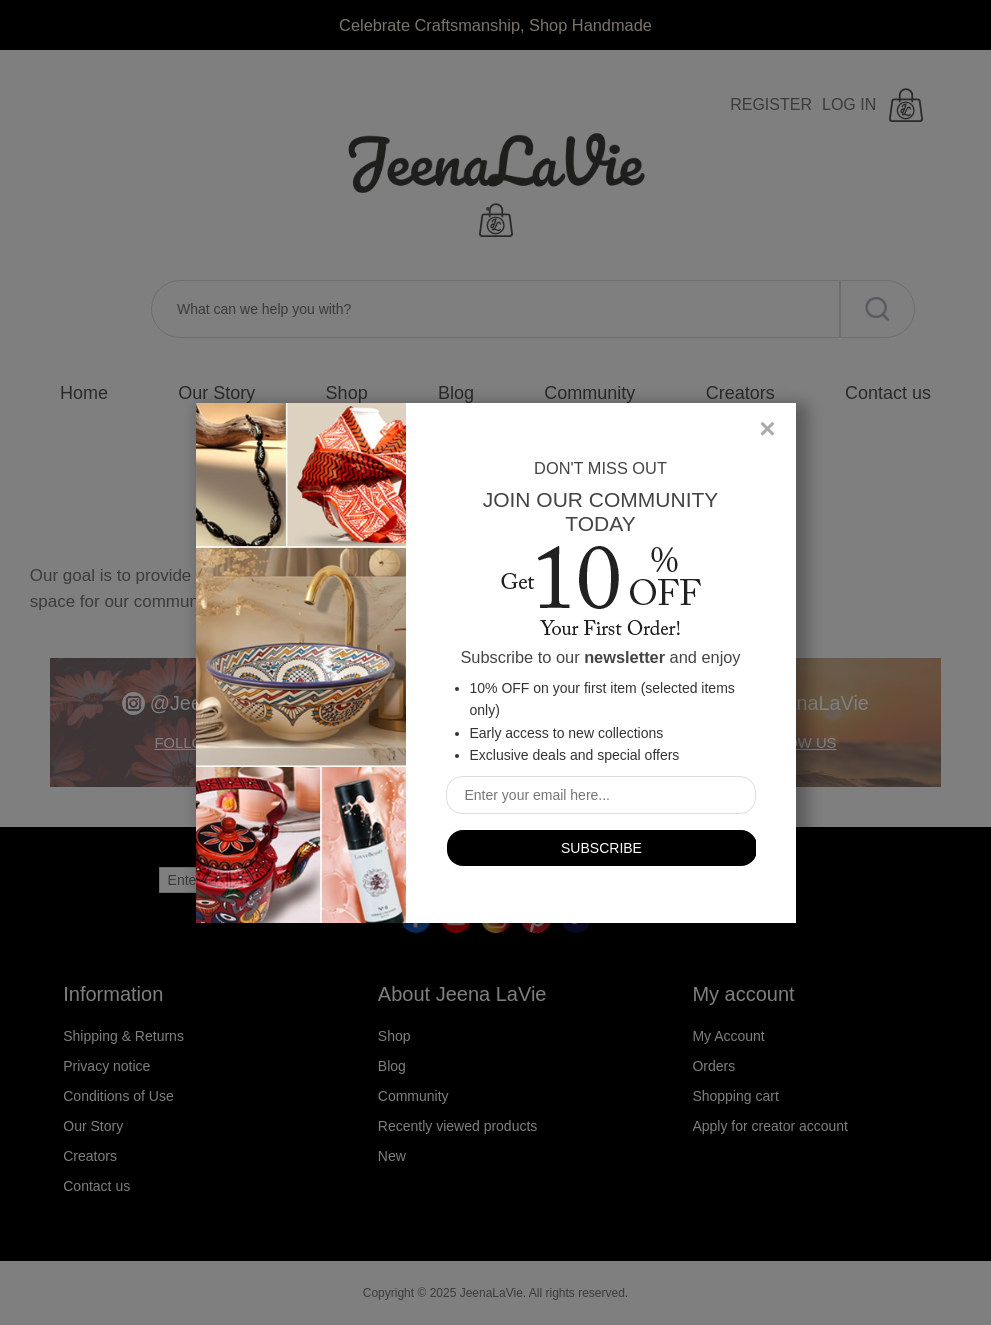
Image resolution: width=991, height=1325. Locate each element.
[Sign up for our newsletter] (601, 795)
